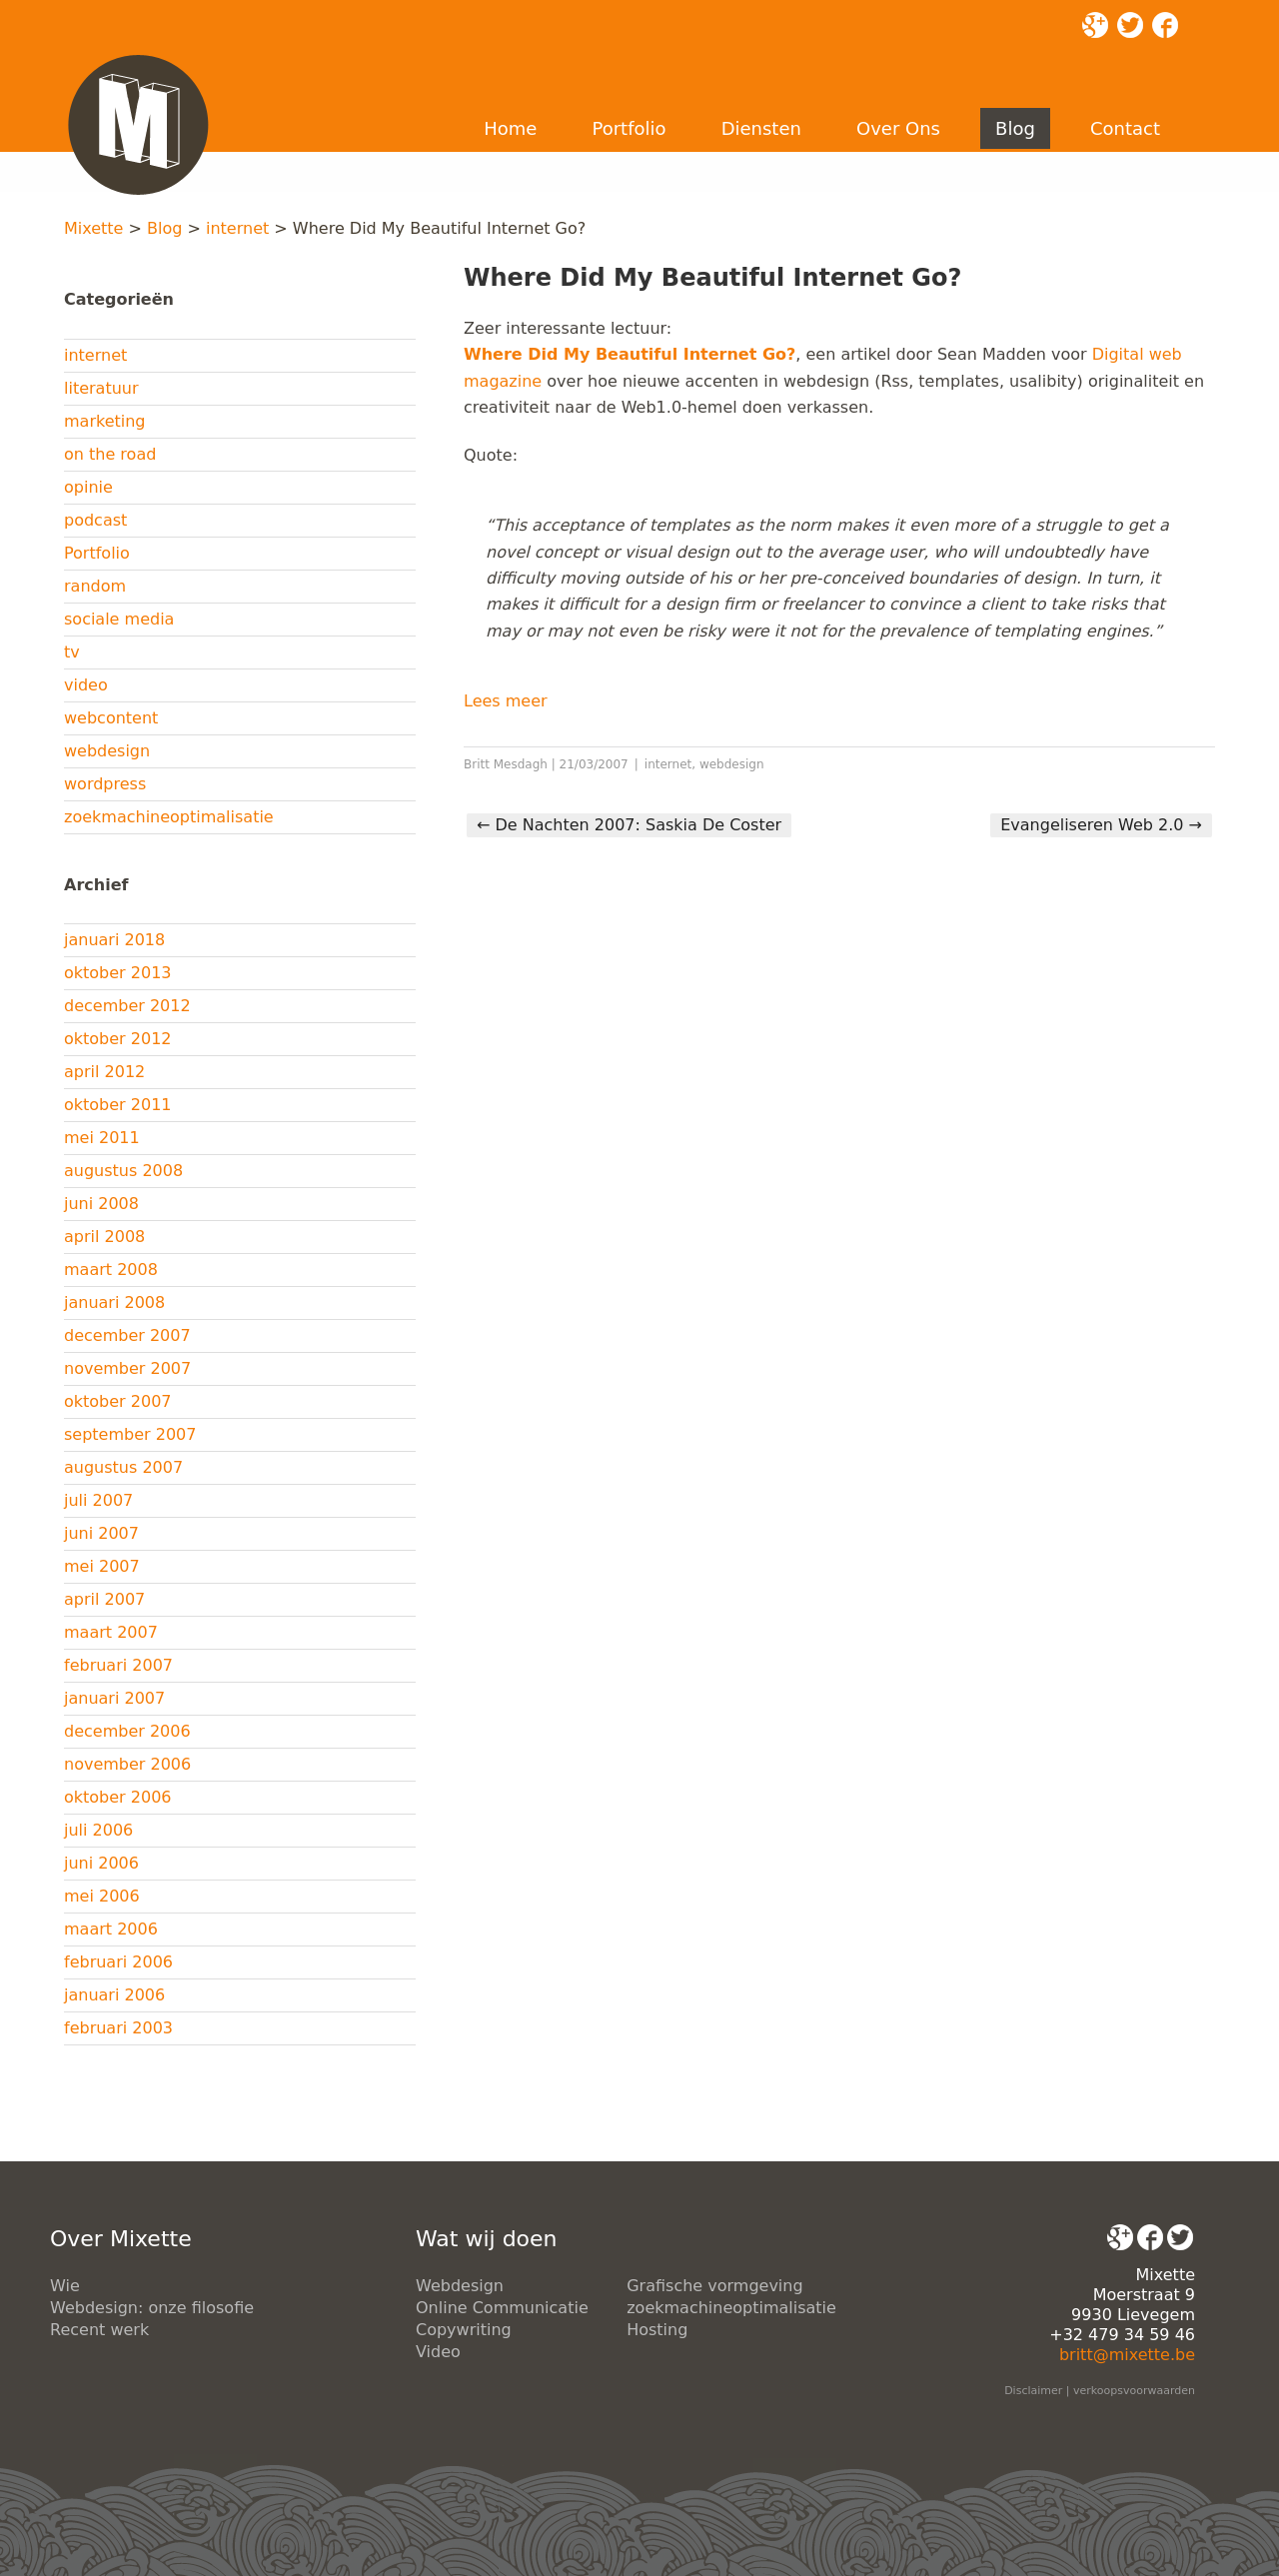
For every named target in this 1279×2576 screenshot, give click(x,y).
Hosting (657, 2329)
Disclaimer (1033, 2390)
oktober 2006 (118, 1797)
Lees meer (506, 700)
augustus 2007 (123, 1467)
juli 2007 (98, 1500)
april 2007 (104, 1599)
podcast (95, 520)
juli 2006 (98, 1830)
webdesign (107, 750)
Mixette (93, 228)
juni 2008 (101, 1203)
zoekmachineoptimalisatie (169, 816)
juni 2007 (101, 1533)
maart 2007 (111, 1632)
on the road (110, 454)
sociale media (119, 619)
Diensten (761, 128)
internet (237, 228)
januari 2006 (114, 1994)
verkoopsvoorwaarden (1134, 2390)
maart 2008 (111, 1269)
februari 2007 (118, 1665)
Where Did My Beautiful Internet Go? (629, 354)
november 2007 (127, 1368)
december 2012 (127, 1005)
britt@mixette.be (1127, 2354)
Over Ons (898, 128)
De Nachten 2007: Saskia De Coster (629, 824)
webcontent (111, 717)
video (86, 684)
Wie (65, 2285)
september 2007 (130, 1434)
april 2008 (104, 1236)
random (95, 586)
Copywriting (464, 2329)
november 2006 (127, 1764)
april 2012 (104, 1071)
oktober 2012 (118, 1038)
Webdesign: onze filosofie (152, 2307)
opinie (88, 487)
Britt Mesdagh (506, 764)
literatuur (101, 388)
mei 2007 (102, 1566)
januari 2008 (114, 1302)
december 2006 (127, 1731)
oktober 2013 (118, 972)
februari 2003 (118, 2027)
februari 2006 (118, 1961)
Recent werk (99, 2329)
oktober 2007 (118, 1401)
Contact (1125, 128)
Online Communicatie (502, 2307)
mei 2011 (102, 1137)
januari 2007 (114, 1698)
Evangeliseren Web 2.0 (1101, 824)
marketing (105, 421)
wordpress (105, 783)
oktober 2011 (118, 1104)
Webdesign (460, 2285)
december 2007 (127, 1335)
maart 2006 (111, 1929)
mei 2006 (102, 1896)
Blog (1015, 128)
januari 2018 (114, 939)
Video (438, 2351)
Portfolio (628, 128)
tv (72, 652)
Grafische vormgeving (714, 2285)
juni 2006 (101, 1863)
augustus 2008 (123, 1170)
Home (510, 128)
